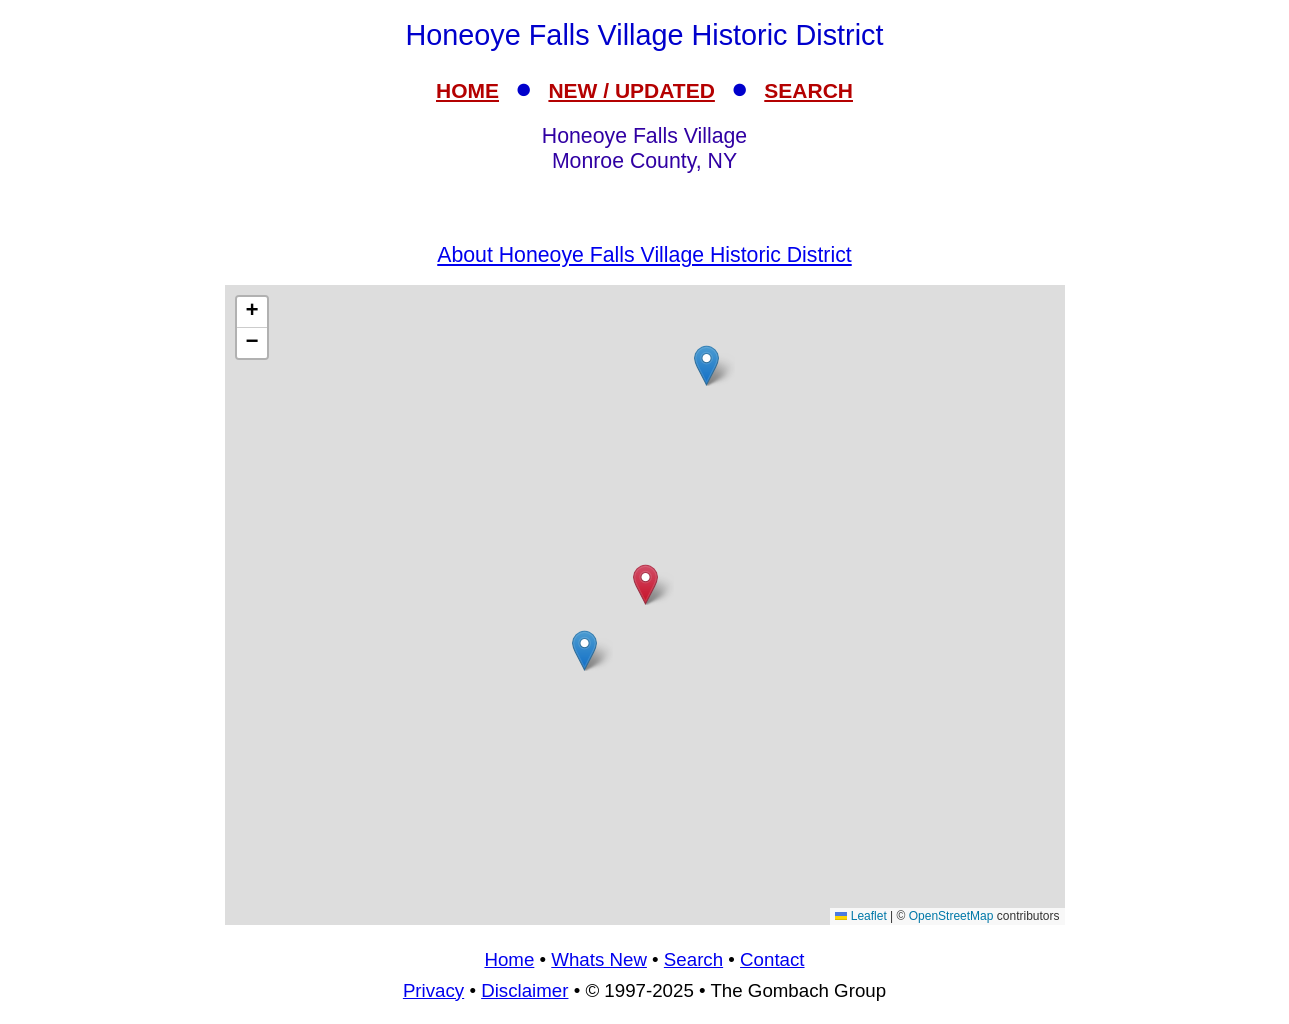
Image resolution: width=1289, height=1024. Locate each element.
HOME (467, 90)
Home (509, 959)
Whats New (599, 959)
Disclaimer (524, 990)
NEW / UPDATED (631, 90)
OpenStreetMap (951, 916)
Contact (772, 959)
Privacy (433, 990)
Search (693, 959)
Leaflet (860, 916)
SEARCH (808, 90)
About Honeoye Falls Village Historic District (644, 255)
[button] (584, 650)
